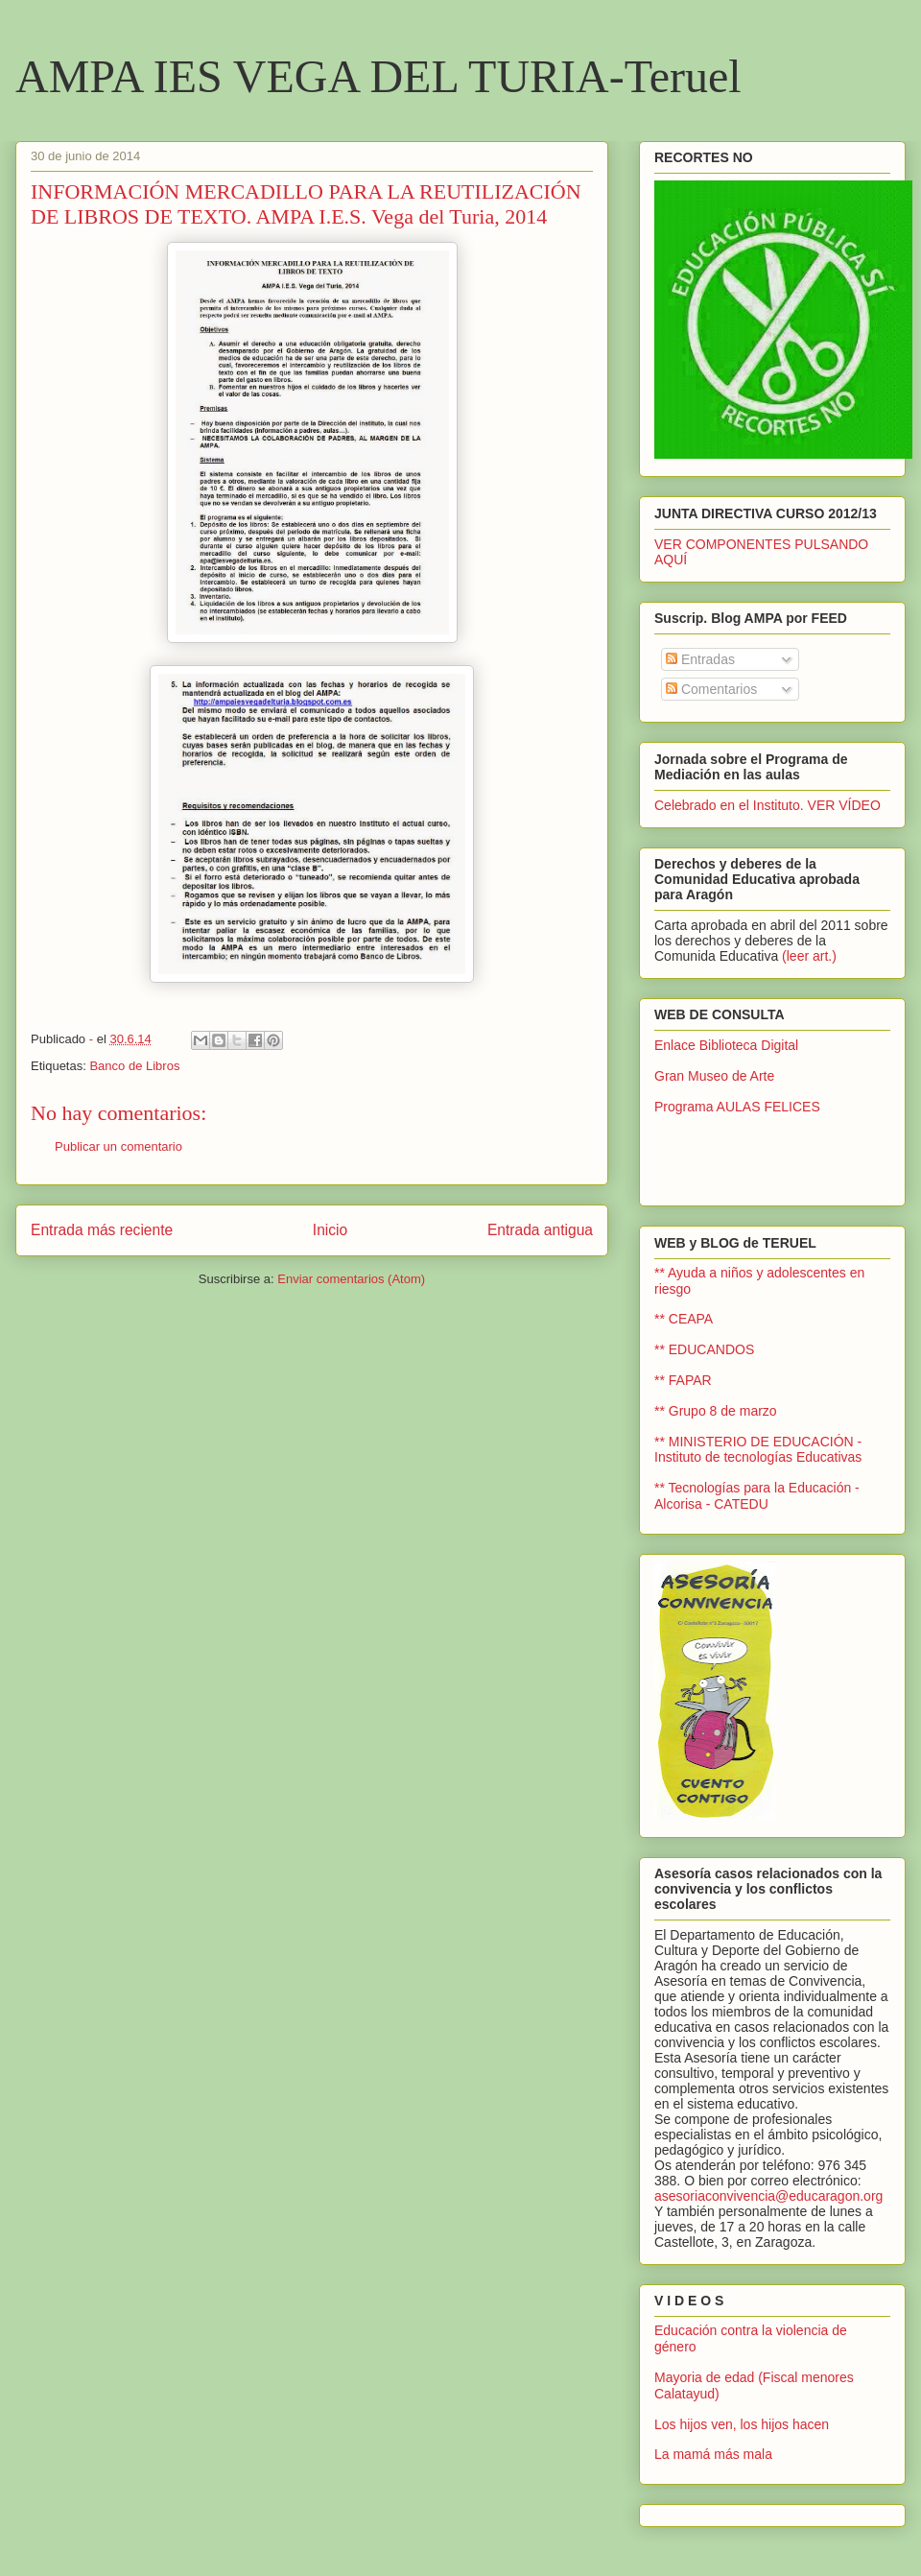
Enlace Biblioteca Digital (726, 1045)
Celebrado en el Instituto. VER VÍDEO (767, 805)
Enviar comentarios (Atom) (351, 1279)
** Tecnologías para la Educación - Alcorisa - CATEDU (757, 1496)
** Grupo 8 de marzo (715, 1411)
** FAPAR (683, 1380)
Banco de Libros (134, 1066)
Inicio (330, 1230)
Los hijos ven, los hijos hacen (741, 2424)
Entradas (700, 659)
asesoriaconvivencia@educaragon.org (768, 2196)
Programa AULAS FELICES (737, 1106)
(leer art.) (809, 956)
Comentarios (711, 689)
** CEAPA (683, 1318)
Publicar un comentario (118, 1146)
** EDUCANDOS (704, 1349)
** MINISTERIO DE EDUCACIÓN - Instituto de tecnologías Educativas (758, 1450)
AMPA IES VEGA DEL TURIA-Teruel (378, 76)
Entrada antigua (540, 1230)
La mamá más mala (713, 2454)
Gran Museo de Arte (714, 1076)
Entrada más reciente (102, 1230)
